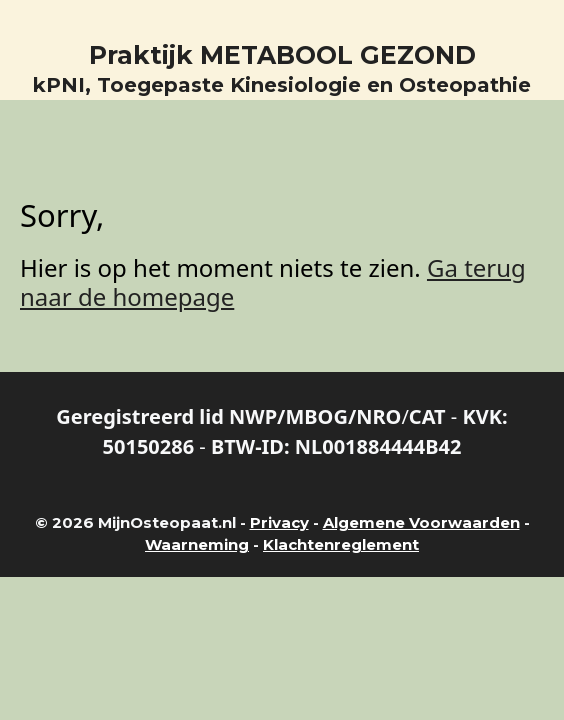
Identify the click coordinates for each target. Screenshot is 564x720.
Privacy (279, 522)
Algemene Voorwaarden (421, 522)
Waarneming (197, 544)
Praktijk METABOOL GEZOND (282, 55)
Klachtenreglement (341, 544)
